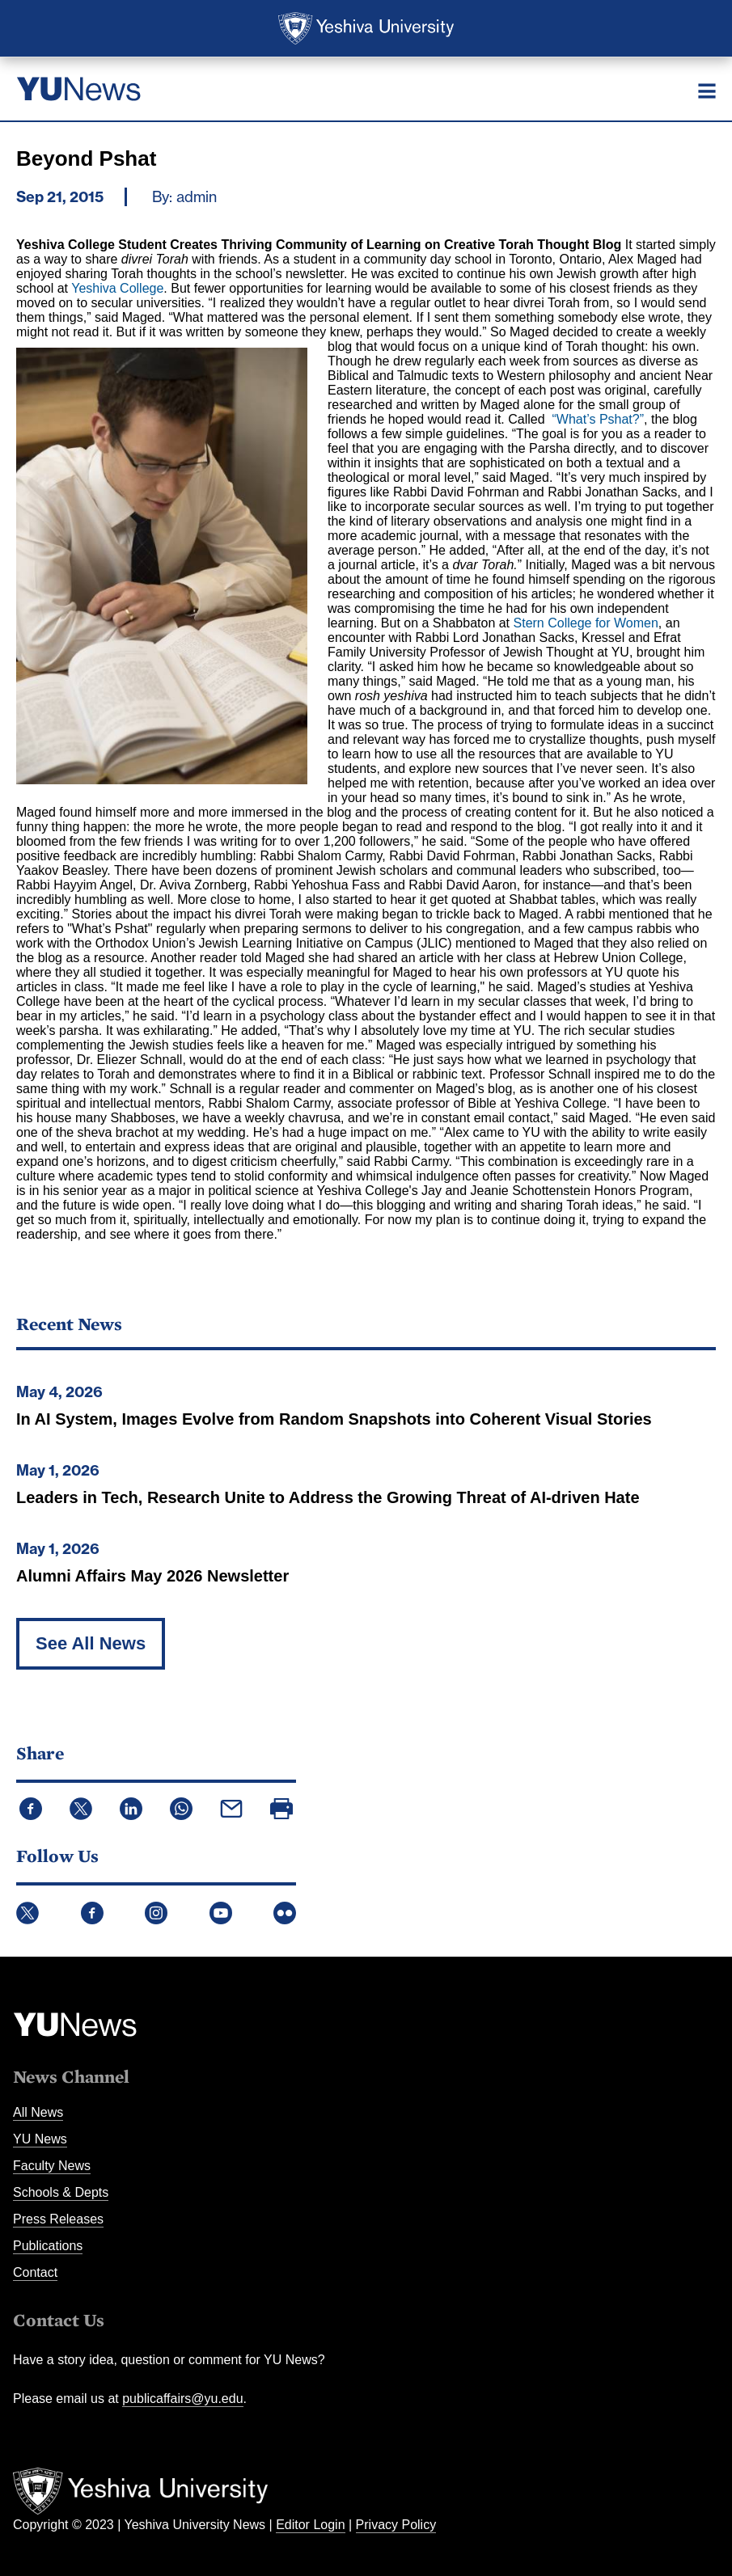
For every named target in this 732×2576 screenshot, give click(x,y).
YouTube (220, 1913)
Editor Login (310, 2525)
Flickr (284, 1913)
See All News (91, 1643)
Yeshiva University (366, 28)
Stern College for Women (586, 623)
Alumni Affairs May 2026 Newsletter (152, 1576)
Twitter (27, 1913)
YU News (40, 2139)
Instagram (156, 1913)
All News (38, 2112)
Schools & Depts (60, 2192)
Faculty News (52, 2166)
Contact (35, 2272)
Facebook (92, 1913)
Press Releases (58, 2219)
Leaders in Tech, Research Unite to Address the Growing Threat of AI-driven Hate (328, 1497)
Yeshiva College (117, 288)
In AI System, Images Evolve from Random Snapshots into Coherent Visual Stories (334, 1419)
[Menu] (707, 90)
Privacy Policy (396, 2525)
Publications (48, 2246)
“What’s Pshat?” (598, 419)
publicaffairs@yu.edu (182, 2398)
